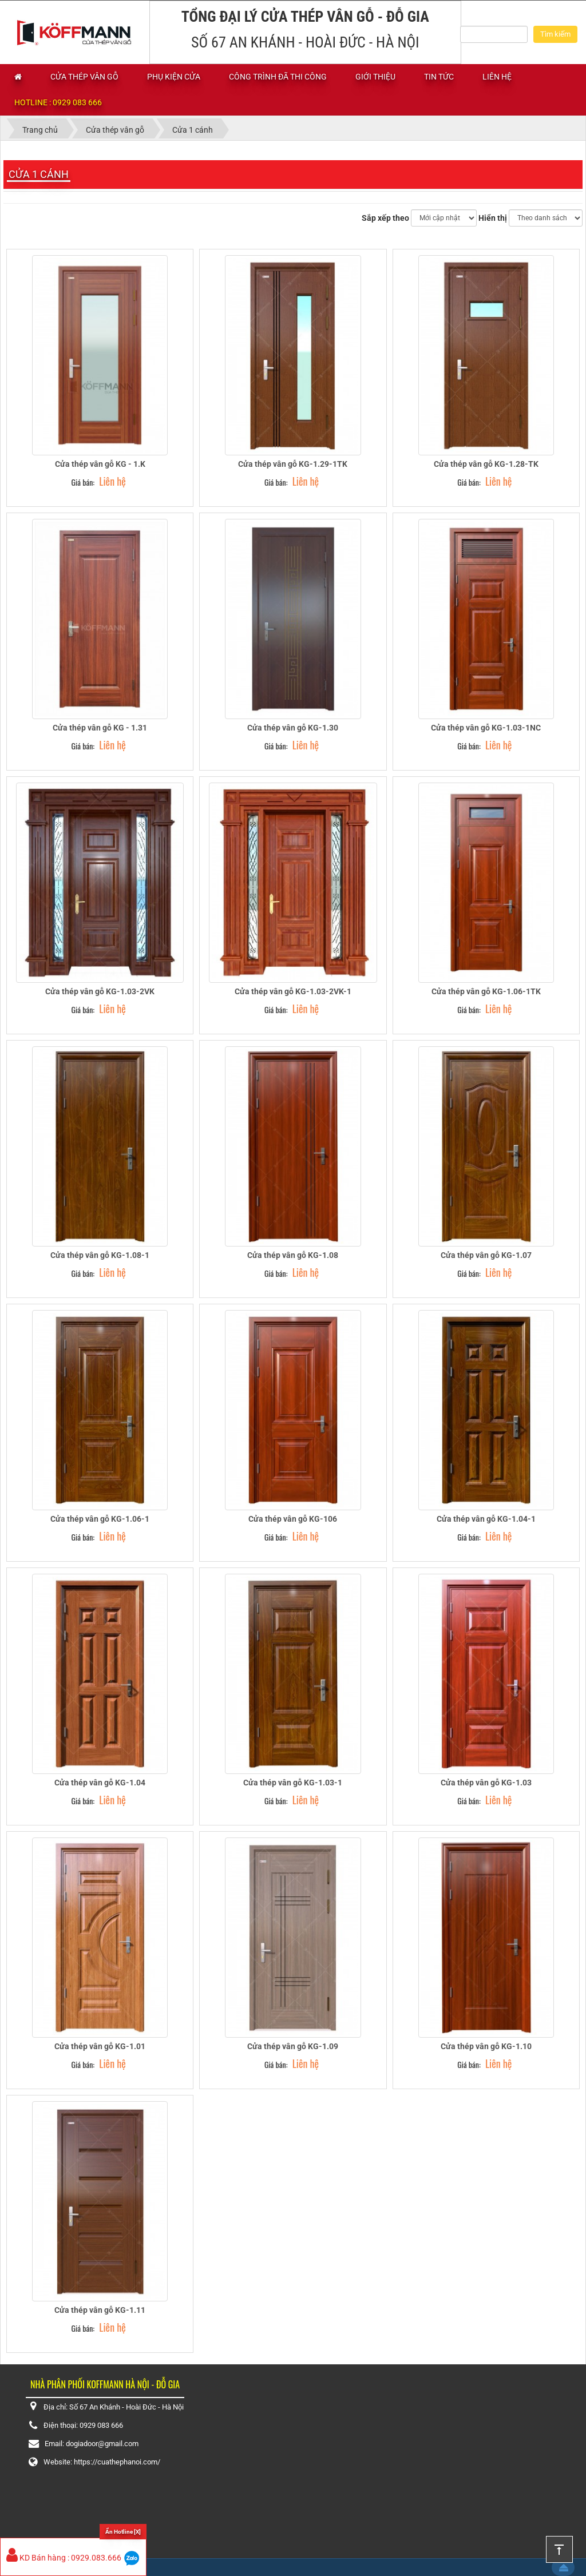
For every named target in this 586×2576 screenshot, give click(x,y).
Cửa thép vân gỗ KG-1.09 (292, 2046)
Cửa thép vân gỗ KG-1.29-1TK (292, 464)
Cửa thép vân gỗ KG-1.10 (486, 2046)
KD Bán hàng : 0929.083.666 (63, 2557)
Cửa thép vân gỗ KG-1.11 (99, 2310)
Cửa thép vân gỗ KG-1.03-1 (292, 1782)
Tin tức (439, 76)
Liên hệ (497, 76)
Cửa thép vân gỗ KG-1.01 (99, 2046)
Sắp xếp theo (385, 218)
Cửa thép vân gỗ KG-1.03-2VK (100, 991)
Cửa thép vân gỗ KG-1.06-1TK (486, 991)
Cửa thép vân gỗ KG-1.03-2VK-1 (293, 991)
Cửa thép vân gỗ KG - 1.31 (100, 727)
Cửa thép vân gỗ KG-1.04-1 (486, 1518)
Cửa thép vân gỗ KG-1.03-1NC (486, 727)
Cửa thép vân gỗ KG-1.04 (99, 1782)
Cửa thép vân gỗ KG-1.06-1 (99, 1518)
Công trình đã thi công (278, 76)
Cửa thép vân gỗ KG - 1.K (100, 464)
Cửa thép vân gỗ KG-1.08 (292, 1255)
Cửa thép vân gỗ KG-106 (292, 1518)
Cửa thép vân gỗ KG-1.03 (486, 1782)
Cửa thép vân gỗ (84, 76)
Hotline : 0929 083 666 (58, 102)
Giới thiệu (375, 76)
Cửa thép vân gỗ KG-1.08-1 (99, 1255)
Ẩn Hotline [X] (123, 2532)
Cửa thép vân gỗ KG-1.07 (486, 1255)
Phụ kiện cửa (173, 76)
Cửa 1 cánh (39, 174)
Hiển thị (492, 218)
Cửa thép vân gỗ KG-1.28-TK (486, 464)
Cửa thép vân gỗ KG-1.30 (292, 727)
